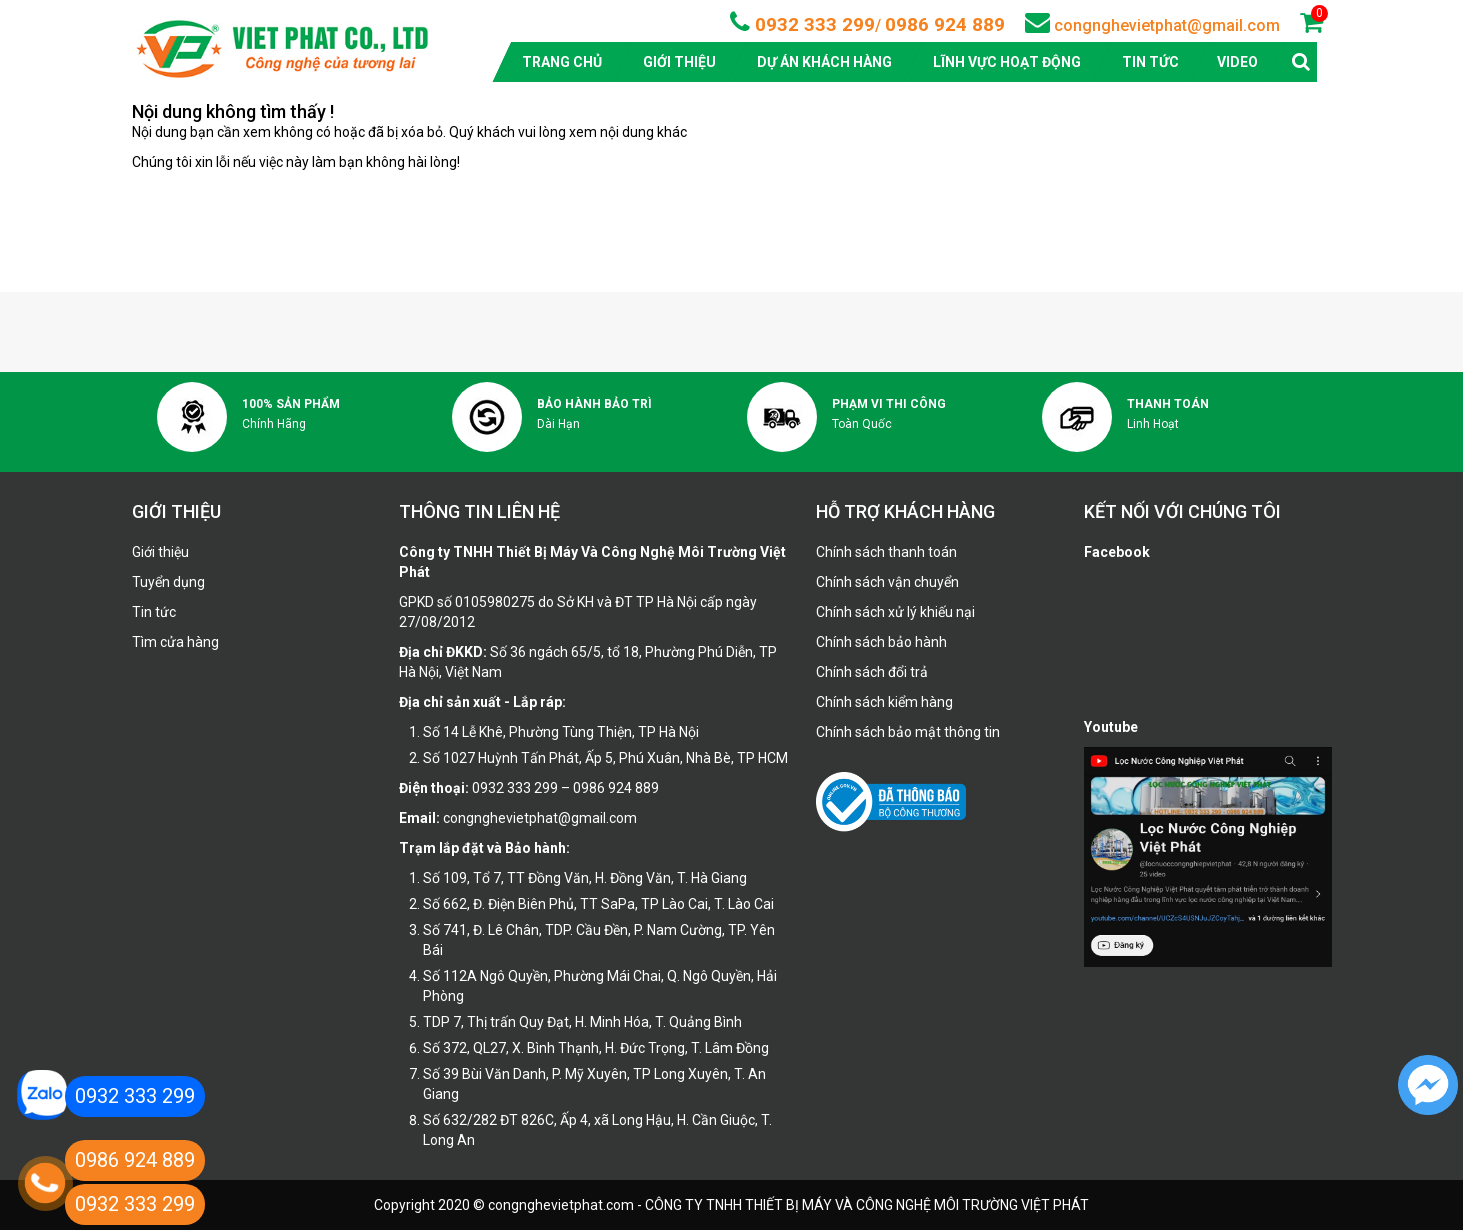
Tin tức (1150, 62)
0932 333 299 (812, 24)
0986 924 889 (945, 24)
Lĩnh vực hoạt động (1007, 62)
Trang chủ (562, 62)
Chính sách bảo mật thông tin (908, 732)
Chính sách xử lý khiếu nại (895, 612)
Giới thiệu (679, 62)
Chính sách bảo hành (881, 642)
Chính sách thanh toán (886, 552)
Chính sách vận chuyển (887, 582)
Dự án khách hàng (824, 62)
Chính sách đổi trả (872, 672)
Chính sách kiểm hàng (884, 702)
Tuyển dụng (168, 582)
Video (1237, 62)
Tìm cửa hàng (175, 642)
